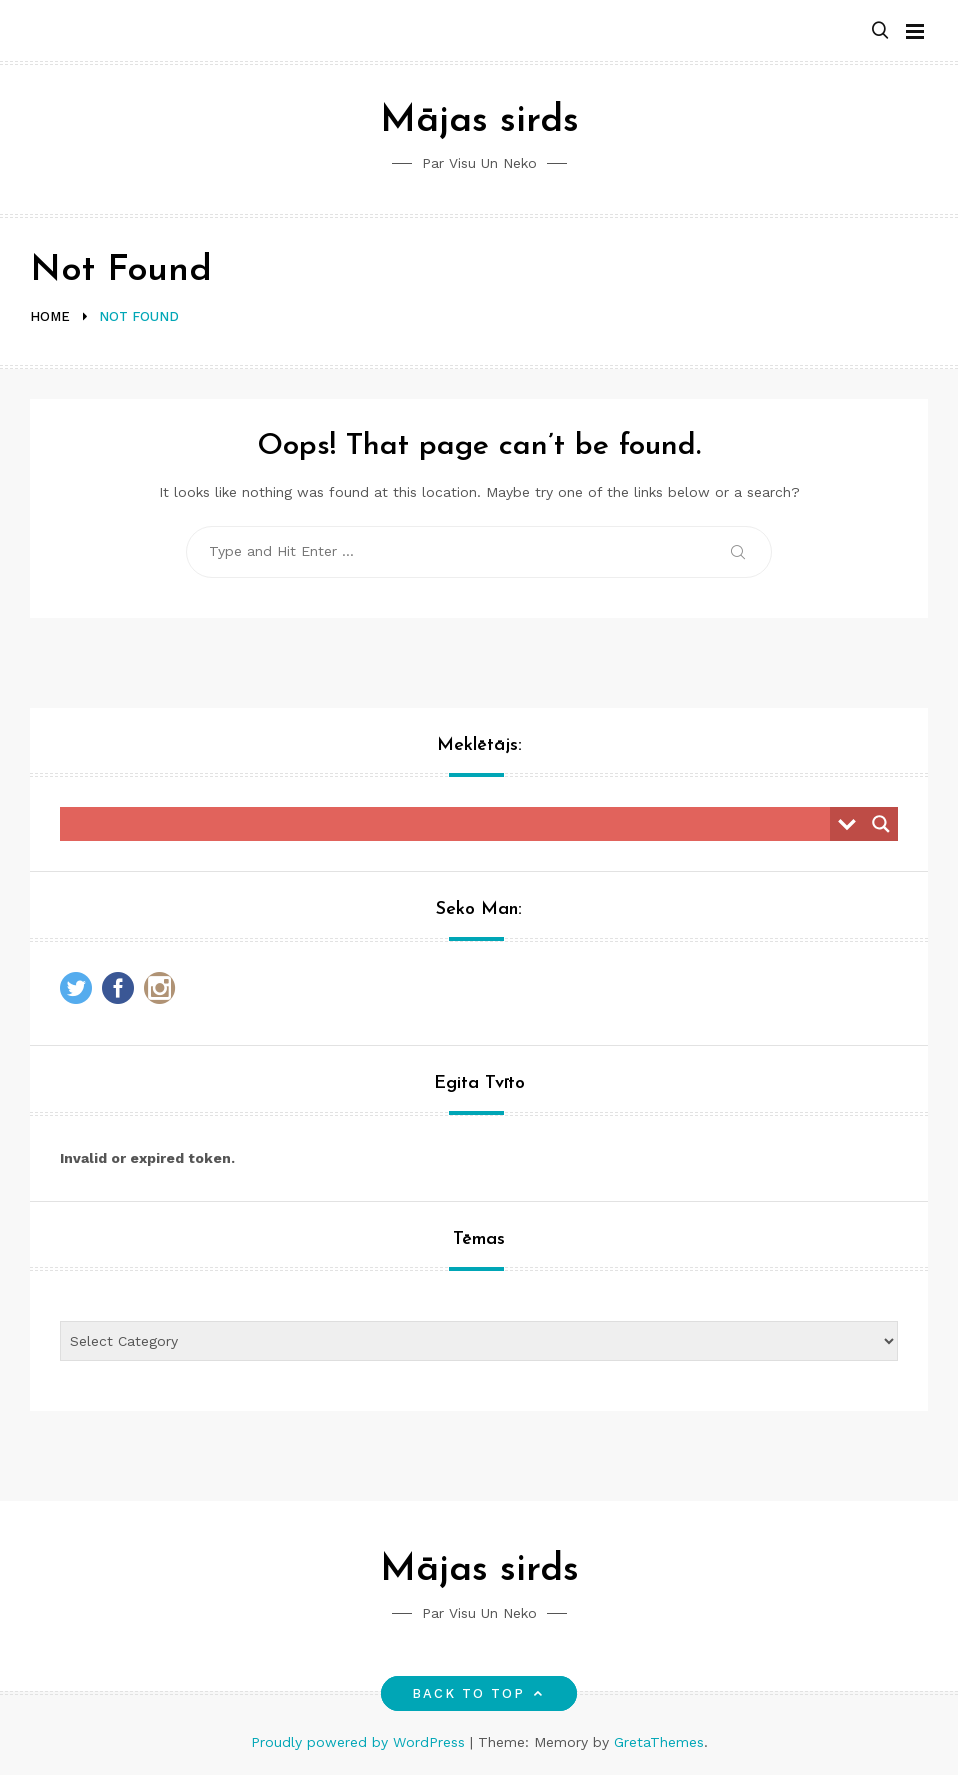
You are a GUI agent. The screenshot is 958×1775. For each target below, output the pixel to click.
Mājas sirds (479, 121)
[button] (880, 31)
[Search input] (450, 824)
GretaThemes (659, 1742)
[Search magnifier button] (881, 824)
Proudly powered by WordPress (360, 1742)
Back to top (479, 1693)
